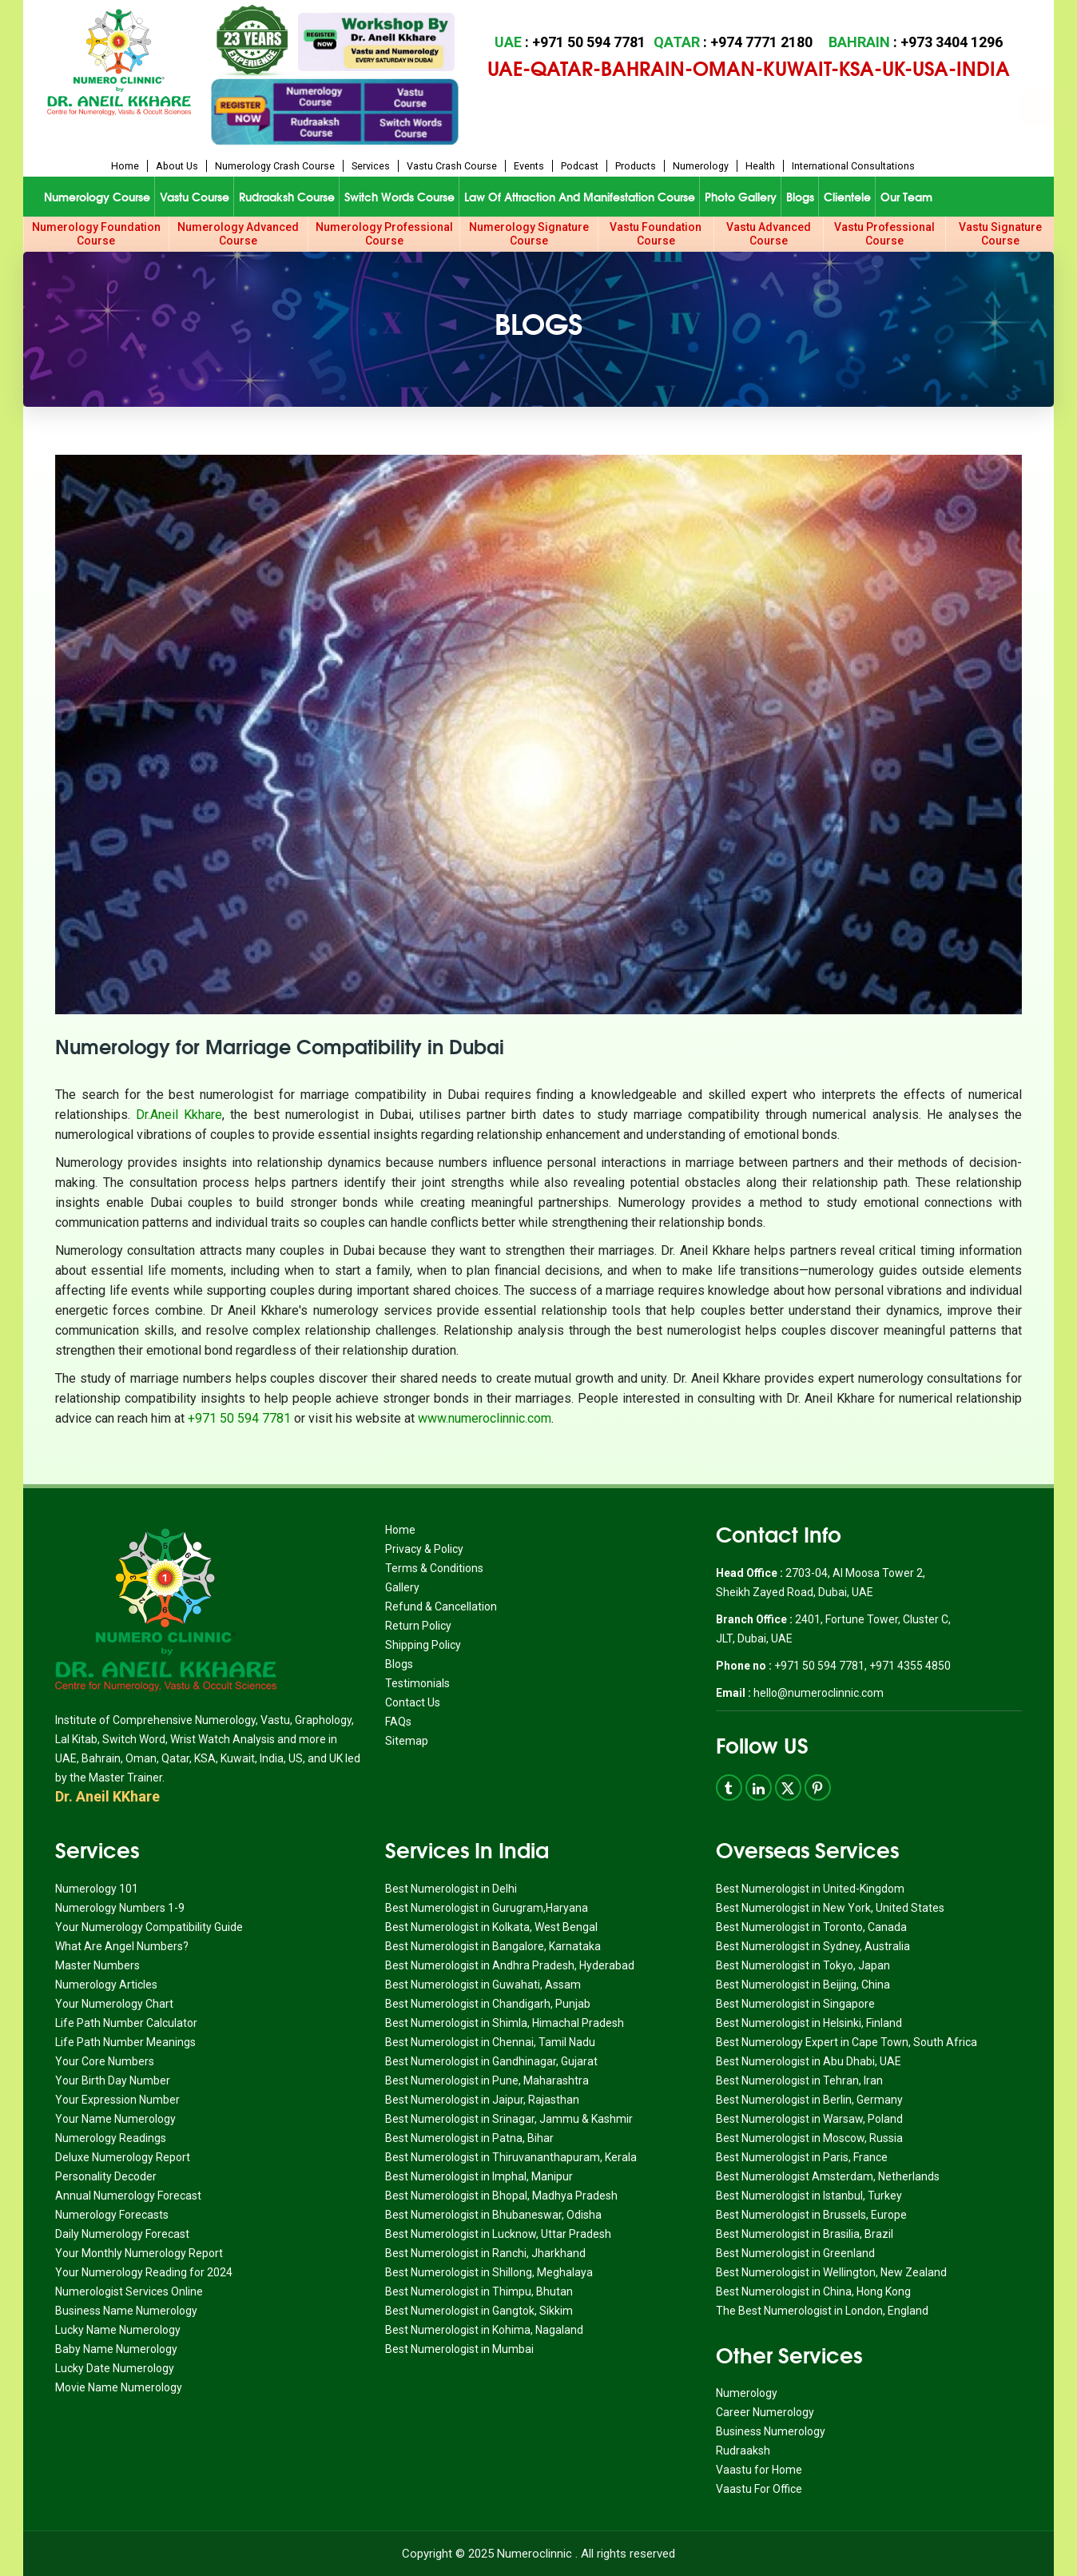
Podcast (579, 166)
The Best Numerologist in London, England (822, 2310)
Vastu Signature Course (1000, 234)
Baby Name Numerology (116, 2349)
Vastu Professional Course (884, 234)
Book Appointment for (666, 107)
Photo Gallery (741, 196)
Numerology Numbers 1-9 (120, 1907)
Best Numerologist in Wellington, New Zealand (831, 2272)
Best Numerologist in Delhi (451, 1888)
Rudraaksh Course (287, 196)
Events (529, 166)
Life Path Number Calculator (126, 2023)
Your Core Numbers (104, 2061)
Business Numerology (770, 2431)
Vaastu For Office (759, 2488)
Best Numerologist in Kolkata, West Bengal (491, 1927)
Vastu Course (194, 196)
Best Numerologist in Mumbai (459, 2349)
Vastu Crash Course (452, 166)
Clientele (847, 196)
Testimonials (417, 1683)
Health (760, 166)
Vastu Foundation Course (655, 234)
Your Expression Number (117, 2099)
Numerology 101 (96, 1888)
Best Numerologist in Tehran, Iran (799, 2080)
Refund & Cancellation (441, 1606)
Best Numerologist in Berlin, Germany (809, 2099)
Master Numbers (97, 1965)
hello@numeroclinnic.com (818, 1692)
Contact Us (412, 1702)
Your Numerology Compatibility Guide (149, 1927)
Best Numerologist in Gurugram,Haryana (486, 1907)
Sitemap (406, 1740)
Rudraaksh (743, 2450)
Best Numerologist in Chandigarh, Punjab (487, 2003)
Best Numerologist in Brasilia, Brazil (804, 2234)
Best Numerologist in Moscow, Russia (809, 2138)
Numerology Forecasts (112, 2214)
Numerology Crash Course (275, 166)
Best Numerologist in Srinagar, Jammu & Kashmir (509, 2118)
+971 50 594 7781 (239, 1418)
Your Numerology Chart (114, 2003)
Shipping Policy (423, 1644)
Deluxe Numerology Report (122, 2157)
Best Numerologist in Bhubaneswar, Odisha (493, 2214)
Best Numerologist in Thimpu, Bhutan (479, 2291)
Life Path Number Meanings (125, 2042)
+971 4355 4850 (910, 1665)
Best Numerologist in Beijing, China (803, 1984)
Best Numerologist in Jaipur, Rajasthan (482, 2099)
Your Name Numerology (115, 2118)
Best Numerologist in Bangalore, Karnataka (493, 1946)
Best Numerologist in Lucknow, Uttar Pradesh (498, 2234)
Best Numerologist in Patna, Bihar (469, 2138)
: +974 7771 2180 (733, 42)
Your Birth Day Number (112, 2080)
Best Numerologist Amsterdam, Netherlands (828, 2176)
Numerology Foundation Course (96, 234)
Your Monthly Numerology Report (139, 2253)
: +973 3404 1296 (916, 42)
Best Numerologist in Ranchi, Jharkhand (485, 2253)
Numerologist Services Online (129, 2291)
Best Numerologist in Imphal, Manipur (479, 2176)
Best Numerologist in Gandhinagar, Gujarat (491, 2061)
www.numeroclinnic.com (484, 1418)
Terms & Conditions (434, 1568)
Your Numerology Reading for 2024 (143, 2272)
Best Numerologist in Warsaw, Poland (809, 2118)
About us (177, 166)
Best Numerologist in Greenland (795, 2253)
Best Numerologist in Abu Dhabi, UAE (808, 2061)
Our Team (906, 196)
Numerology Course (97, 196)
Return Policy (418, 1625)
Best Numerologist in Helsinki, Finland (809, 2023)
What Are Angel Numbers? (122, 1946)
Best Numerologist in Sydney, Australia (813, 1946)
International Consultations (853, 166)
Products (635, 166)
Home (125, 166)
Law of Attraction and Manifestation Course (579, 196)
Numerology (701, 166)
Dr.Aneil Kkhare (179, 1114)
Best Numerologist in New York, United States (830, 1907)
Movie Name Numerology (118, 2387)
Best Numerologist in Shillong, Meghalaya (489, 2272)
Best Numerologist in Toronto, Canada (811, 1927)
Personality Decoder (106, 2176)
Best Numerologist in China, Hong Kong (813, 2291)
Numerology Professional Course (384, 234)
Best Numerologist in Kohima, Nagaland (484, 2329)
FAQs (398, 1721)
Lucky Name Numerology (118, 2329)
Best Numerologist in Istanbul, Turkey (809, 2195)
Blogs (800, 196)
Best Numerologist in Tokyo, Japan (803, 1965)
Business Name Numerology (126, 2310)
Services (371, 166)
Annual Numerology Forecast (128, 2195)
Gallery (402, 1587)
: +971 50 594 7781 (570, 42)
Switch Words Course (399, 196)
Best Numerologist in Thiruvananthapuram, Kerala (511, 2157)
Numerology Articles (106, 1984)
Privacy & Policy (424, 1549)
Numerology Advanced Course (238, 234)
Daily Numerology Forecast (122, 2234)
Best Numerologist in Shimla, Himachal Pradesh (504, 2023)
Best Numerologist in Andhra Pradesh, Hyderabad (509, 1965)
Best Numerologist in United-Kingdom (810, 1888)
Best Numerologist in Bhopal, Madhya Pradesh (501, 2195)
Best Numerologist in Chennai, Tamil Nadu (490, 2042)
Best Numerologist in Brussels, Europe (811, 2214)
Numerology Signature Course (529, 234)
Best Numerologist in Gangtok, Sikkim (479, 2310)
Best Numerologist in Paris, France (802, 2157)
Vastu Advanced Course (768, 234)
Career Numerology (765, 2412)
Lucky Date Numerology (114, 2368)
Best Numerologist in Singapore (795, 2003)
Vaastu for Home (759, 2469)
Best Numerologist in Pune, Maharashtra (487, 2080)
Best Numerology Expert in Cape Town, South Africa (846, 2042)
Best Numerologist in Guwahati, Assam (483, 1984)
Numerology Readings (110, 2138)
